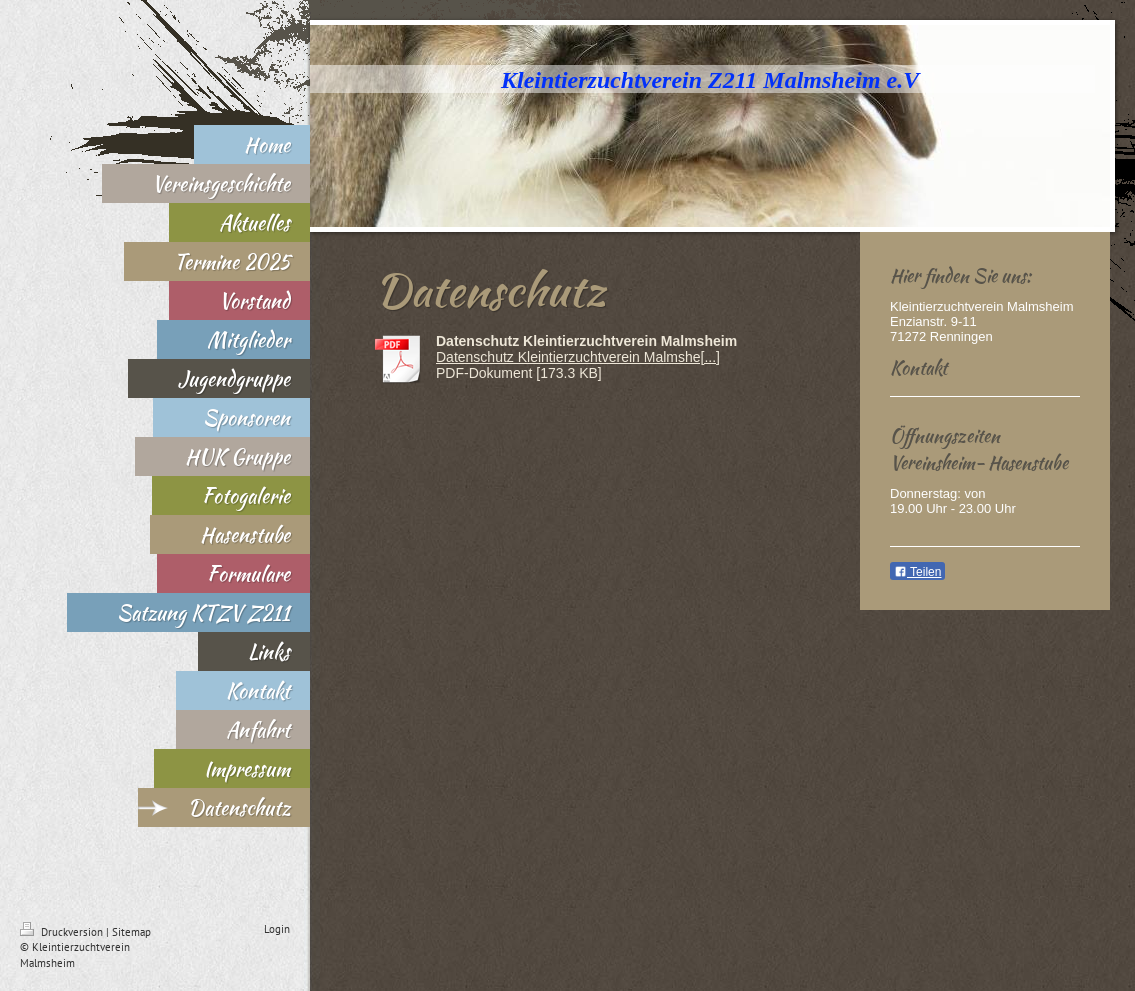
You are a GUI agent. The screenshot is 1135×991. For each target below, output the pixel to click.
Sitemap (131, 932)
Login (277, 929)
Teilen (917, 572)
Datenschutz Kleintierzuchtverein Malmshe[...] (578, 357)
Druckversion (63, 932)
